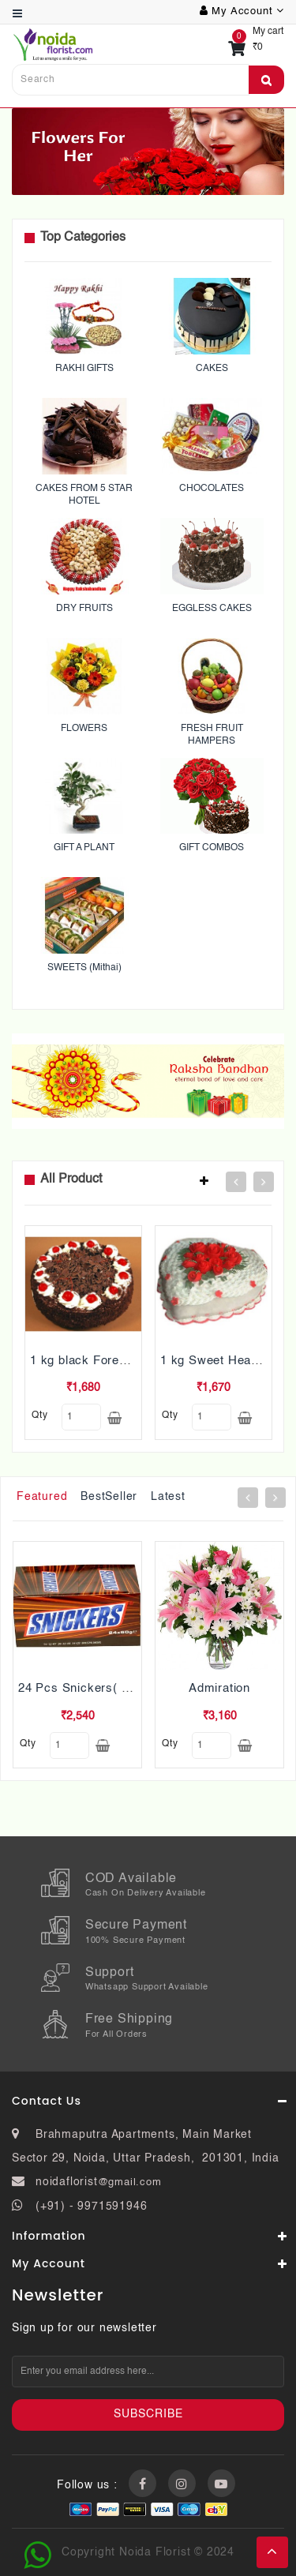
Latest (168, 1496)
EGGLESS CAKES (212, 608)
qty (39, 1415)
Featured (42, 1496)
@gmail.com (130, 2182)
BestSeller (109, 1496)
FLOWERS (84, 728)
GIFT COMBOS (211, 848)
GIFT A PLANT (84, 848)
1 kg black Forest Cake (97, 1361)
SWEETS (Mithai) (84, 968)
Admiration (219, 1688)
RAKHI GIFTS (84, 368)
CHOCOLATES (211, 488)
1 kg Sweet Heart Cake (227, 1361)
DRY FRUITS (84, 608)
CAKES (212, 368)
